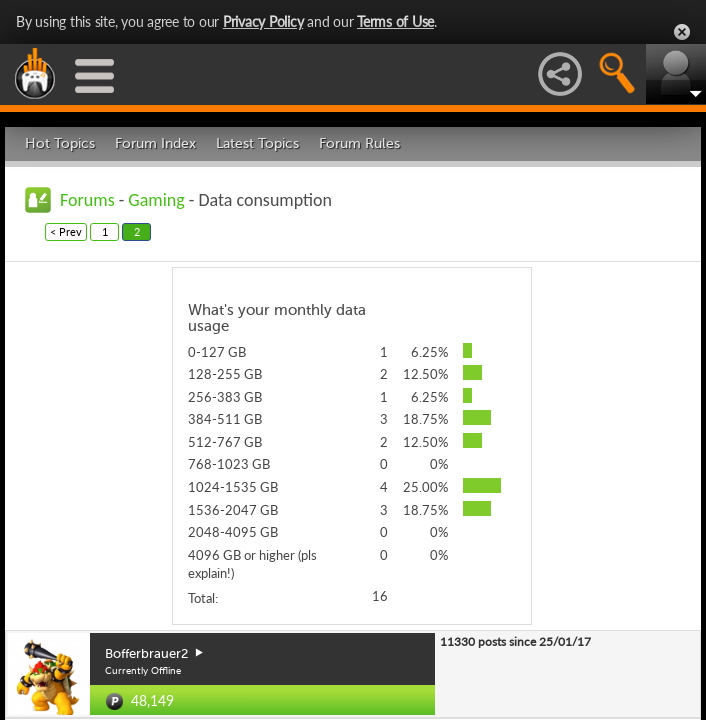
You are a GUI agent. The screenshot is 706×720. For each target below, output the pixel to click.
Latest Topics (257, 143)
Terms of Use (395, 21)
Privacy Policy (263, 21)
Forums (87, 200)
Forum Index (155, 143)
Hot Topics (60, 143)
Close (682, 32)
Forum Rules (359, 143)
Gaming (156, 200)
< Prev (66, 231)
